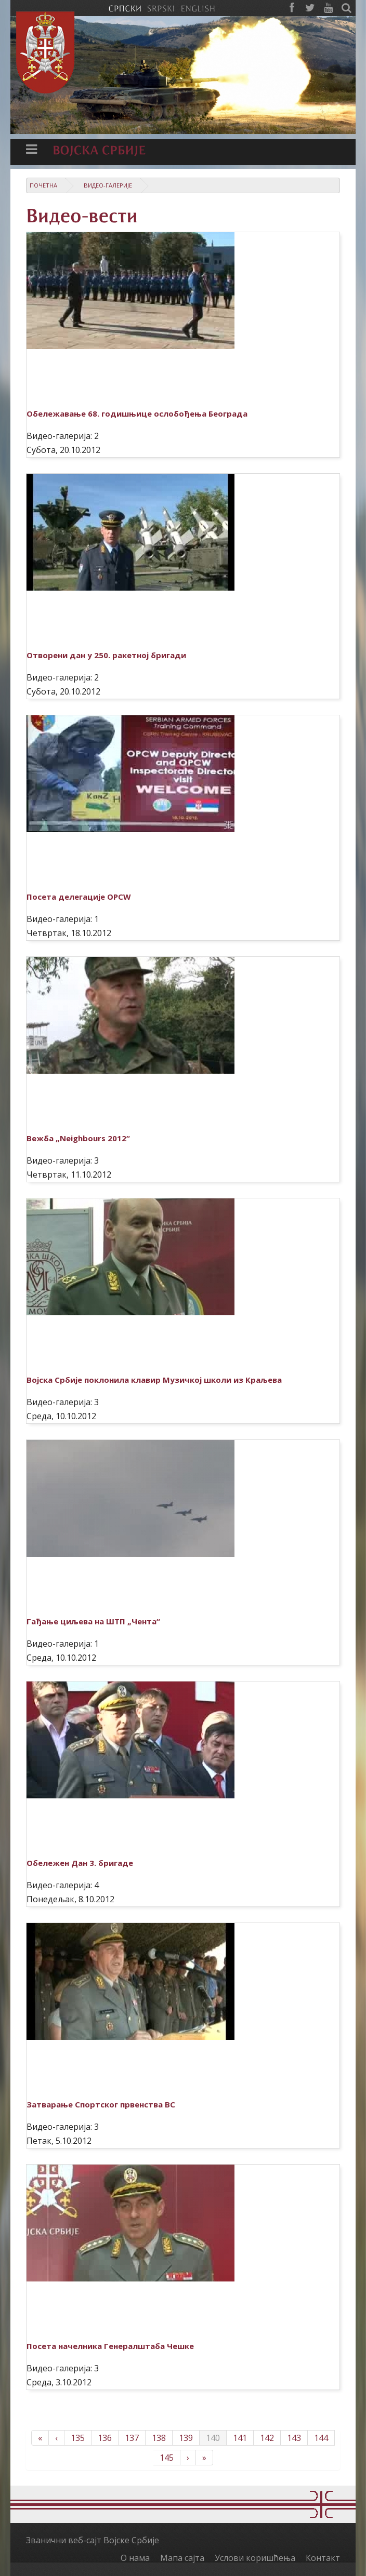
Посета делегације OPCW (79, 896)
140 (213, 2438)
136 (105, 2438)
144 (321, 2438)
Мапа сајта (182, 2558)
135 (78, 2438)
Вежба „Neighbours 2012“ (78, 1138)
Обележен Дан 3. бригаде (80, 1863)
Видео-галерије (108, 185)
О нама (135, 2558)
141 (240, 2438)
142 (267, 2438)
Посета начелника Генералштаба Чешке (110, 2346)
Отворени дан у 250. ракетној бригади (106, 655)
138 (159, 2438)
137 (132, 2438)
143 (294, 2438)
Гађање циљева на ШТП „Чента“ (93, 1621)
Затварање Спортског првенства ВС (101, 2104)
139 (186, 2438)
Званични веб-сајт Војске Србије (92, 2540)
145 (167, 2457)
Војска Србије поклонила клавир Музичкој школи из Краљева (154, 1379)
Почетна (43, 185)
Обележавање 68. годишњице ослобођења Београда (137, 413)
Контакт (323, 2558)
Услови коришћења (255, 2558)
